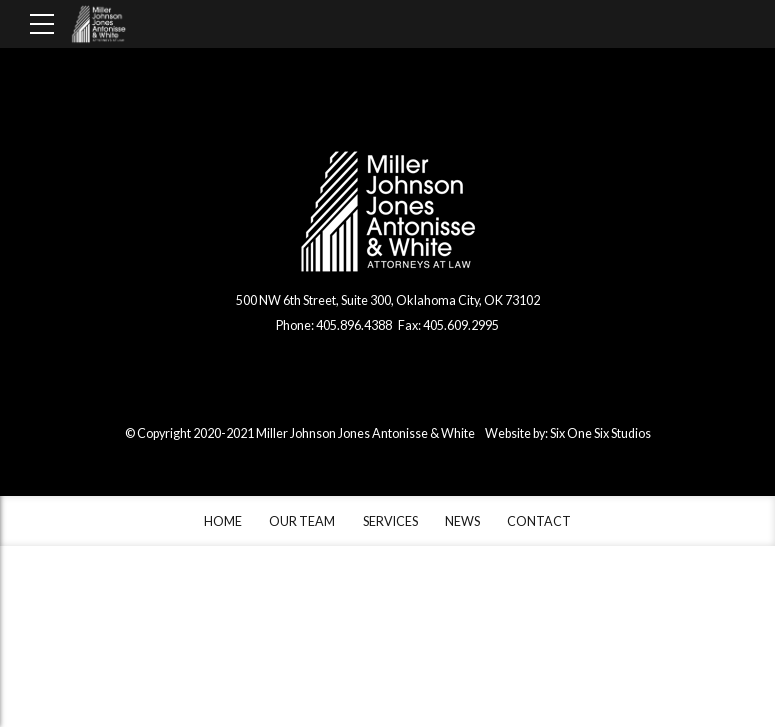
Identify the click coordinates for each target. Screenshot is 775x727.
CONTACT (539, 521)
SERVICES (390, 521)
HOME (223, 521)
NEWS (462, 521)
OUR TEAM (302, 521)
